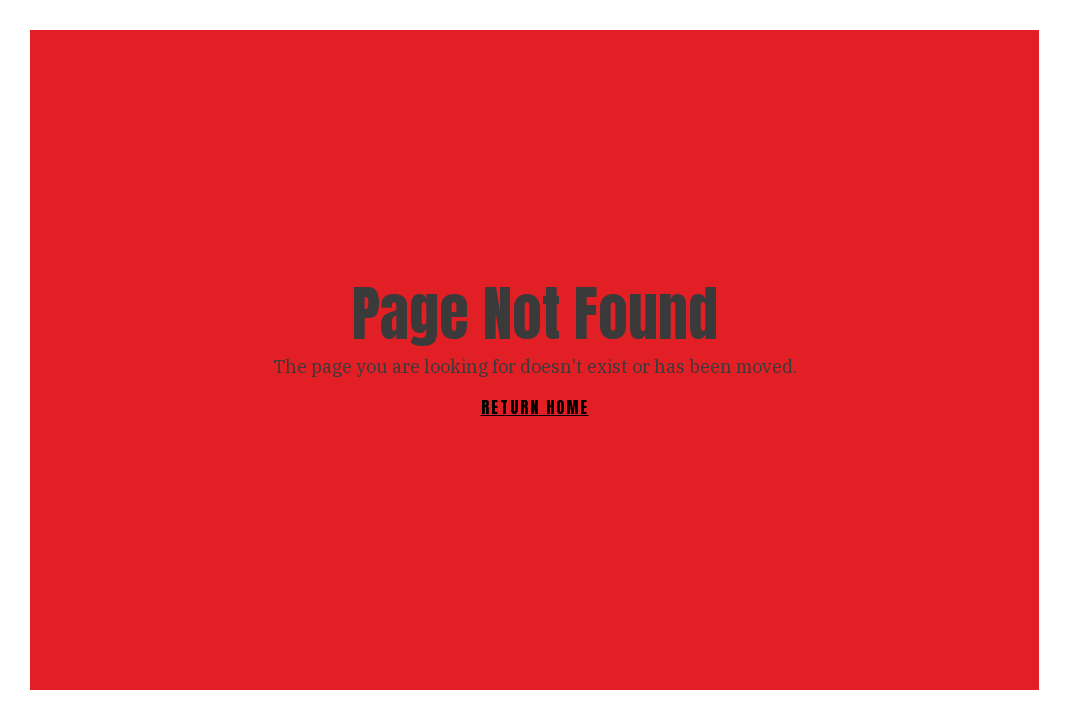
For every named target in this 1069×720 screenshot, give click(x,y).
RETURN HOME (535, 407)
